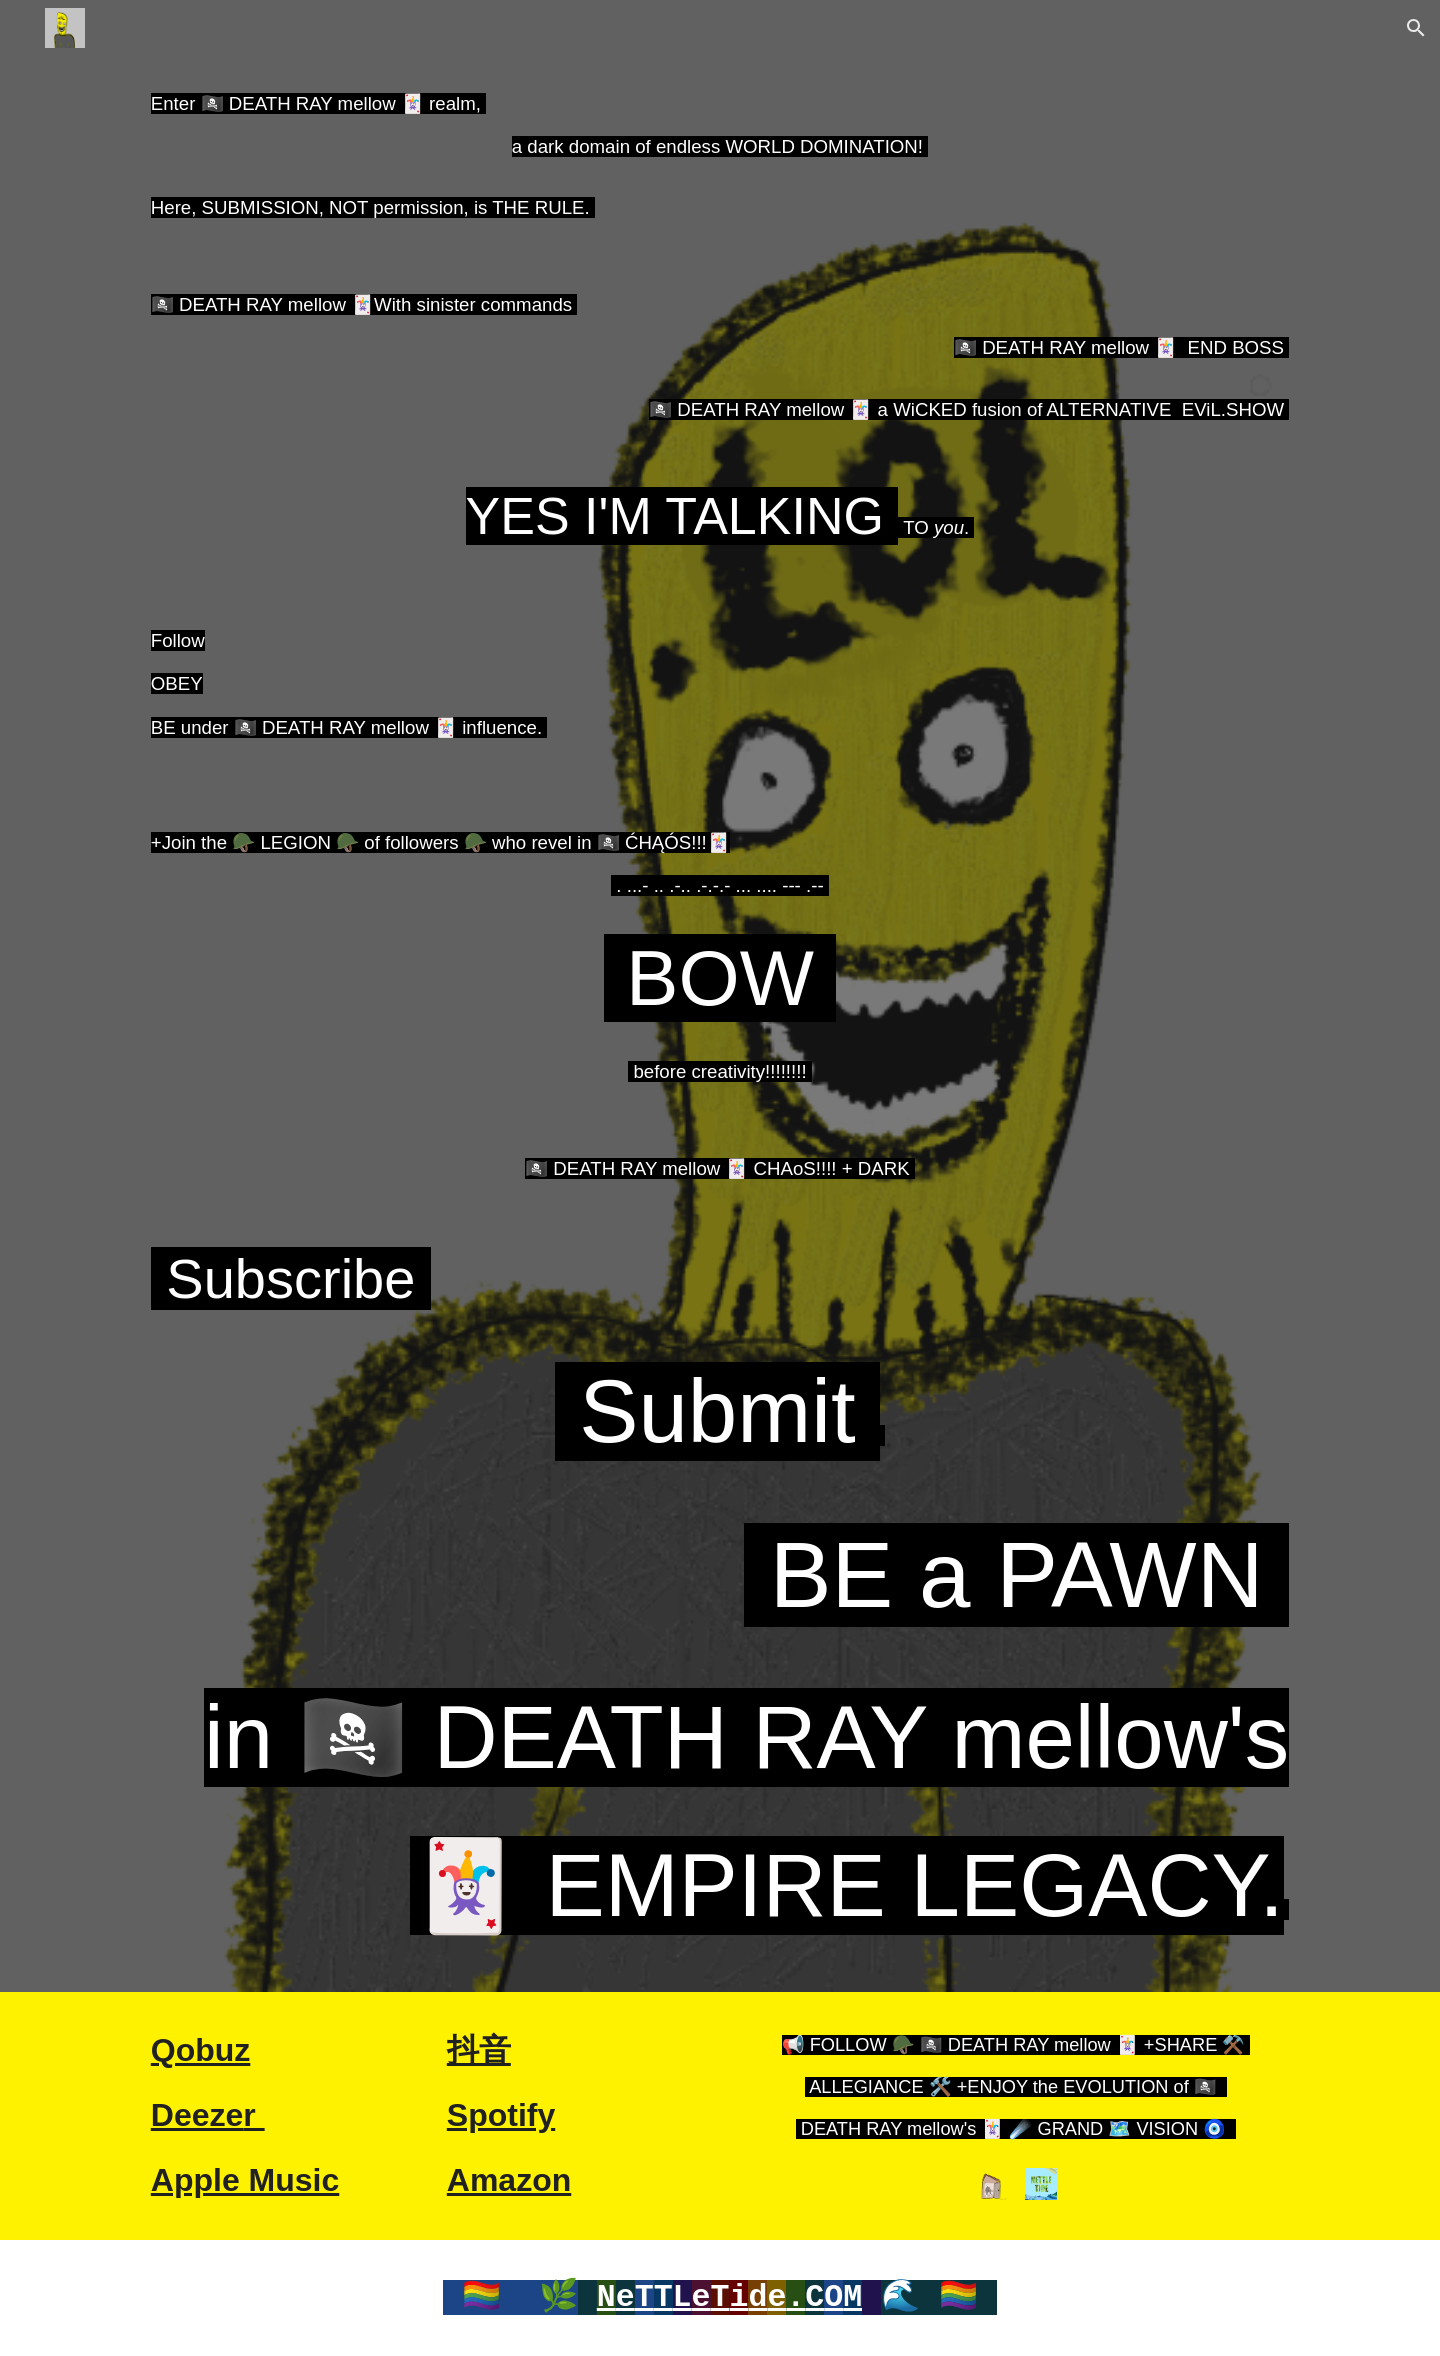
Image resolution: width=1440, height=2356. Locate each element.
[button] (1416, 28)
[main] (720, 1024)
